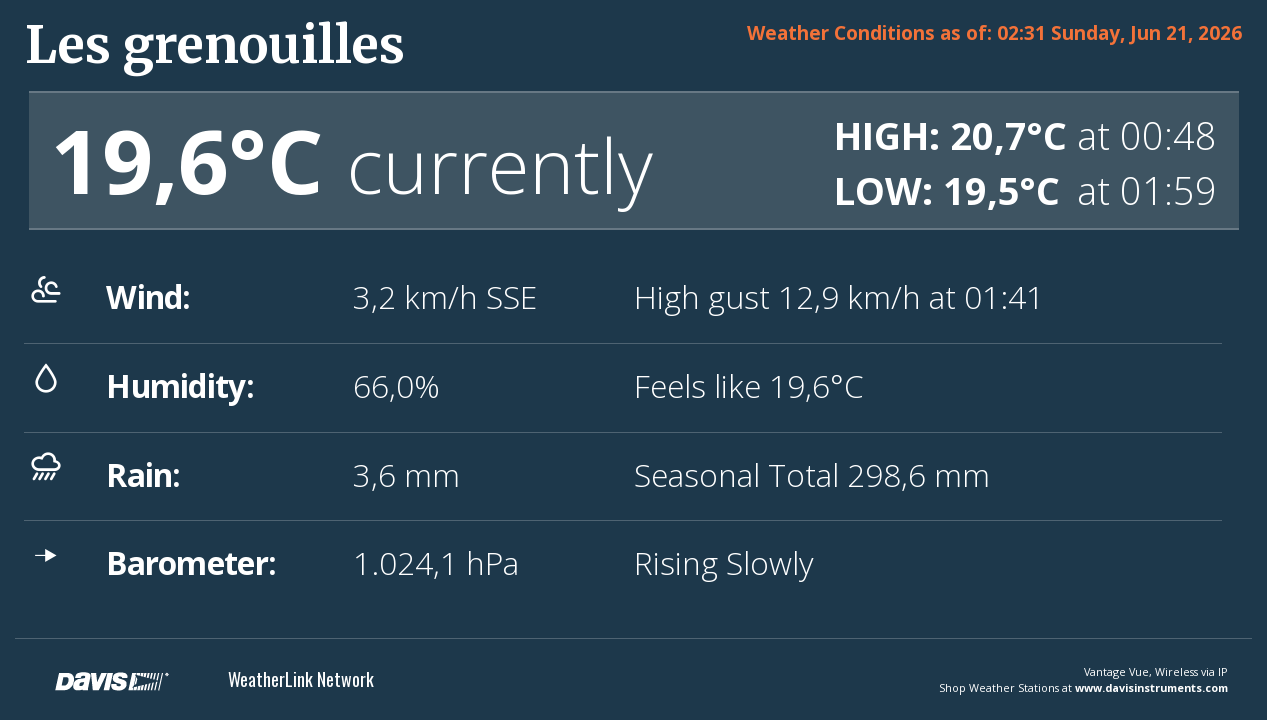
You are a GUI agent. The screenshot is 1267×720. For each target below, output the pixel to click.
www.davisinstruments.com (1151, 687)
